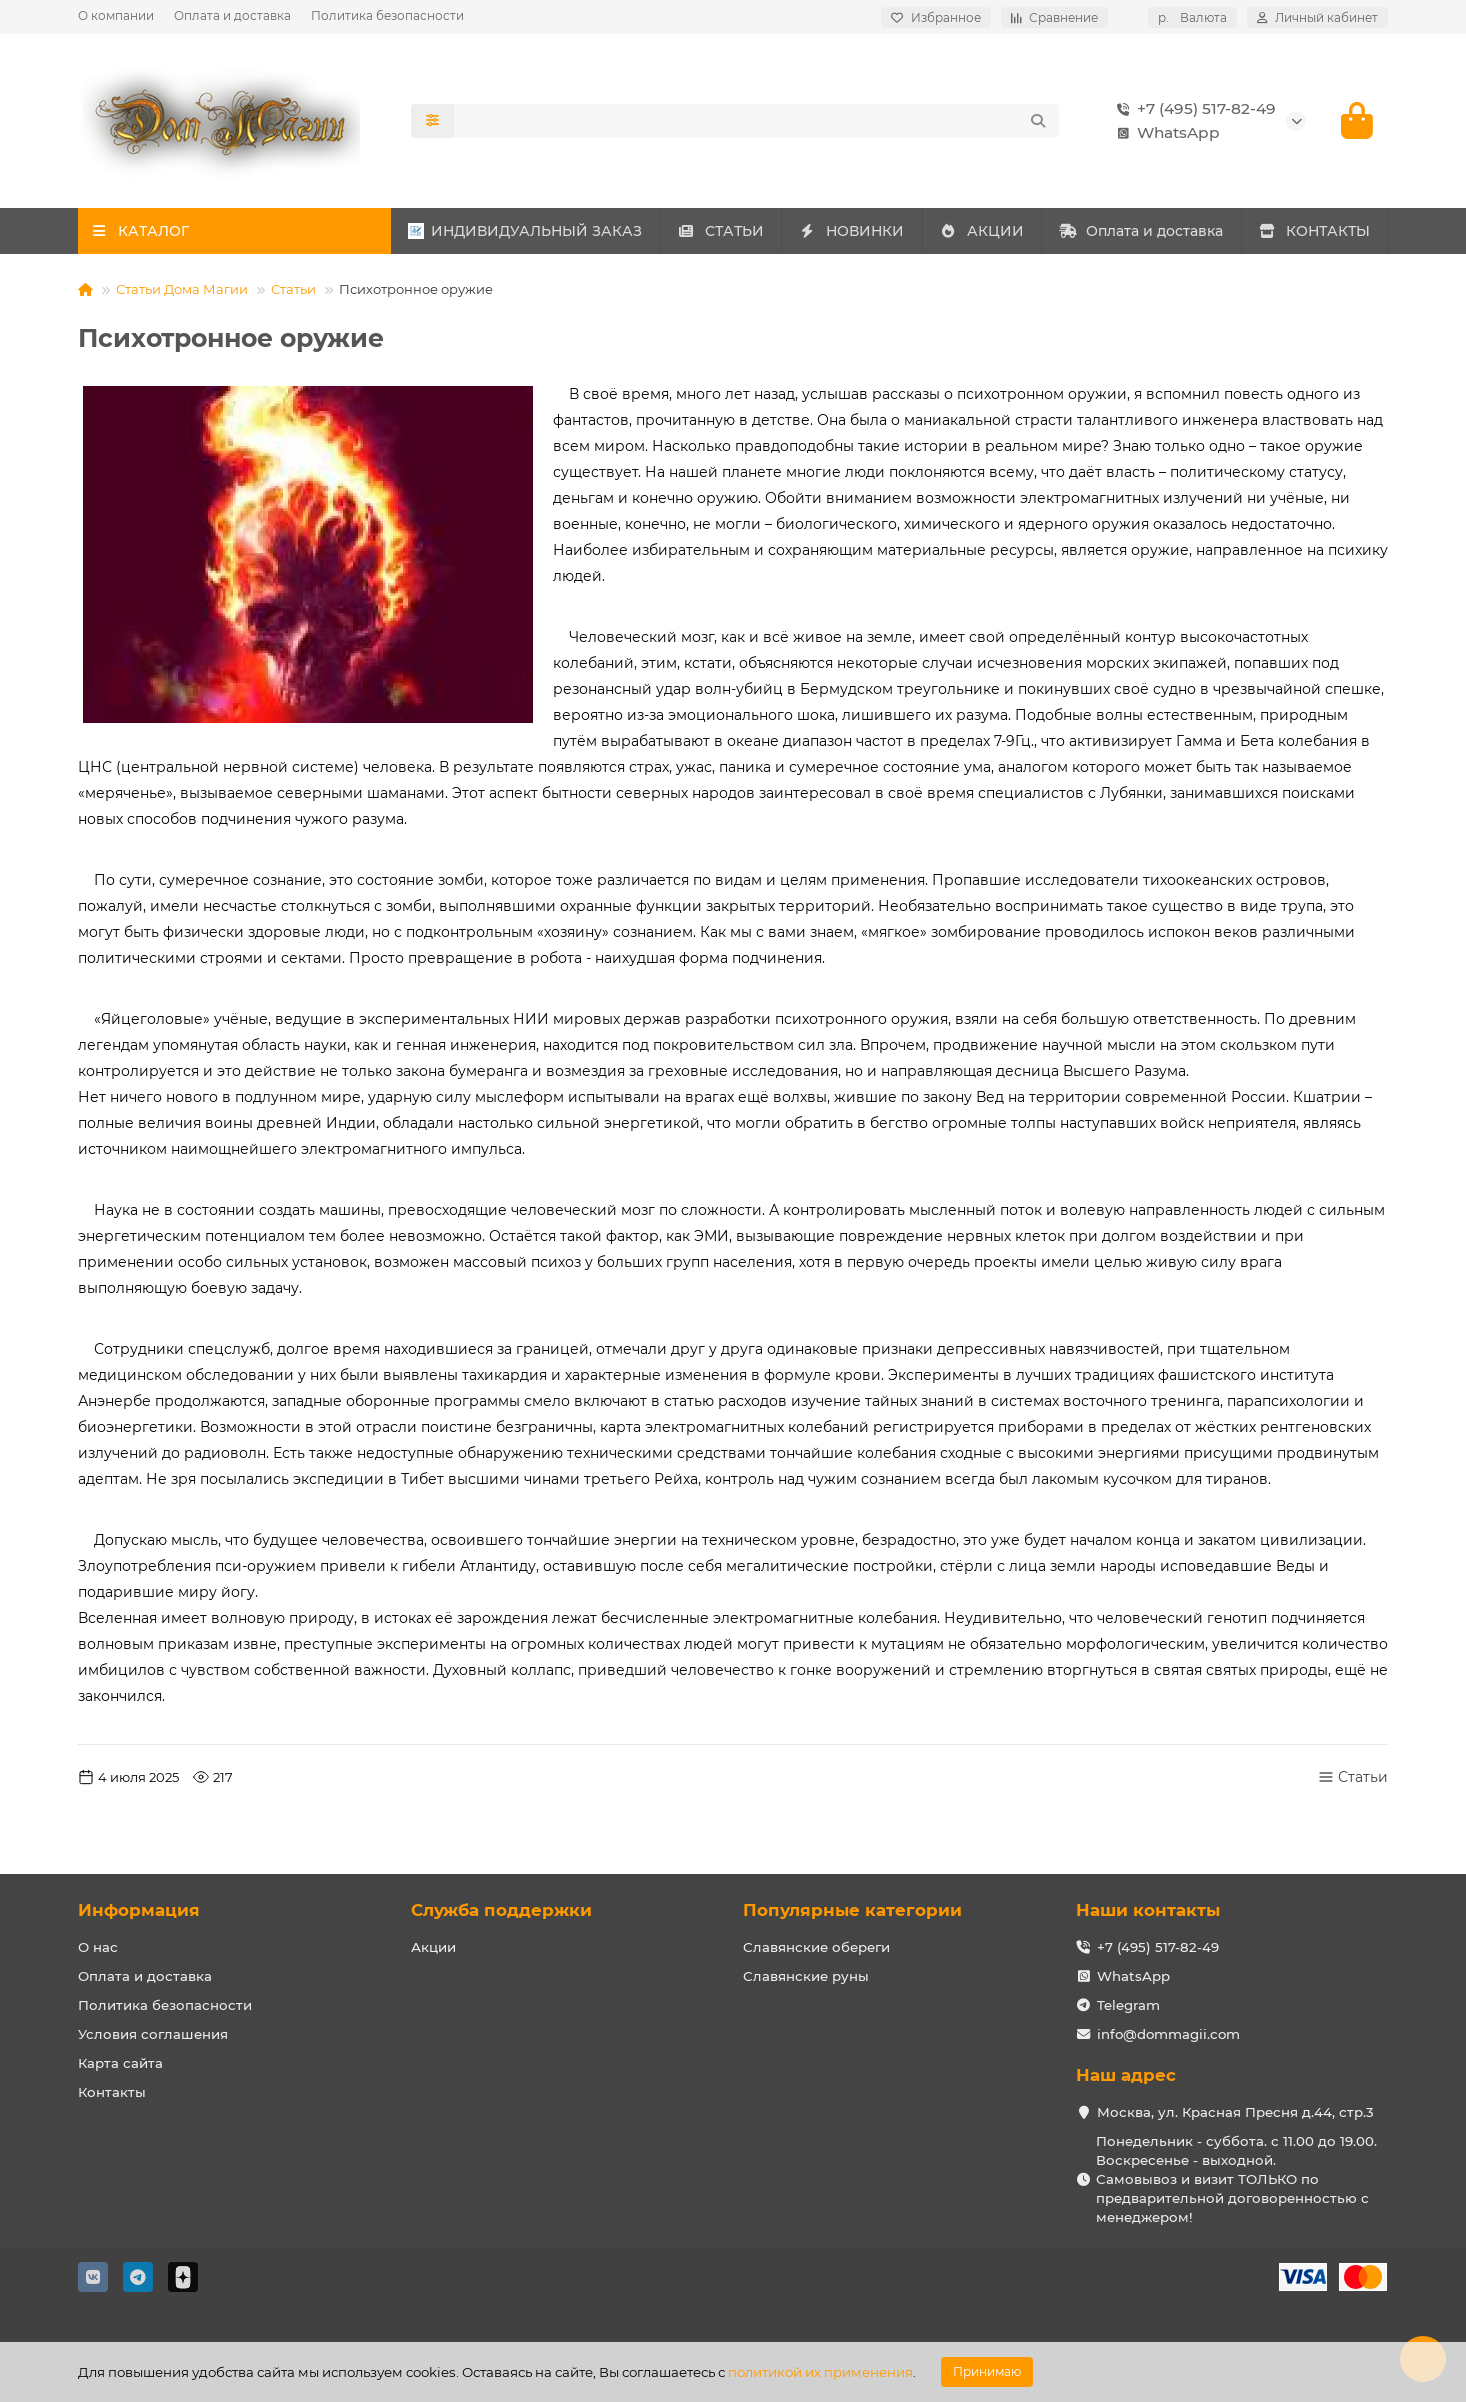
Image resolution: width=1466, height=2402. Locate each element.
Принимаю (987, 2371)
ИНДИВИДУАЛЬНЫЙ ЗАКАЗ (525, 231)
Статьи (293, 289)
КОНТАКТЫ (1314, 231)
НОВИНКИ (852, 231)
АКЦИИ (981, 231)
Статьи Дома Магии (182, 289)
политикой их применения (820, 2372)
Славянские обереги (816, 1947)
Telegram (1128, 2005)
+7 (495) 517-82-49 (1192, 109)
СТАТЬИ (720, 231)
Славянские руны (806, 1976)
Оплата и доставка (232, 15)
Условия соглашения (153, 2034)
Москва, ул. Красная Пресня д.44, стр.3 (1235, 2112)
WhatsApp (1164, 133)
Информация (139, 1910)
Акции (433, 1947)
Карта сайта (120, 2063)
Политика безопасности (387, 15)
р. (1192, 17)
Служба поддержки (501, 1910)
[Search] (757, 121)
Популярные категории (852, 1910)
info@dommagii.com (1168, 2034)
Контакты (112, 2092)
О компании (116, 15)
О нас (98, 1947)
